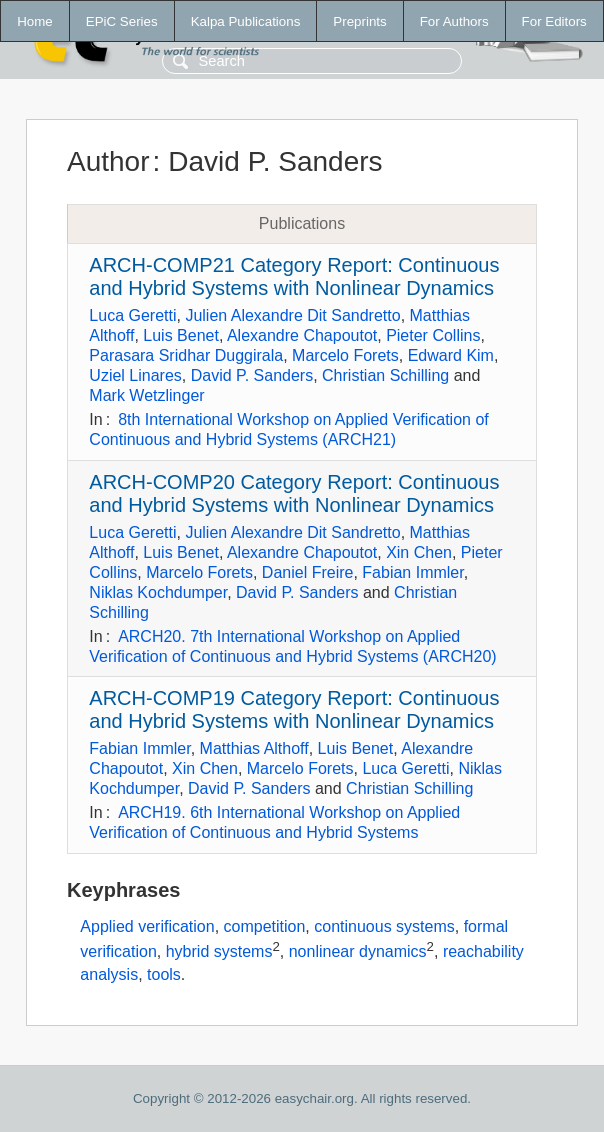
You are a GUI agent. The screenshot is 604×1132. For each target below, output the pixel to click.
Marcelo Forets (345, 355)
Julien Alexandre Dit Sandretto (292, 315)
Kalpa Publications (246, 21)
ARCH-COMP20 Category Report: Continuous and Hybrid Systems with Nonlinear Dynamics (294, 493)
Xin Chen (419, 552)
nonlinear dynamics (358, 952)
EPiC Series (122, 21)
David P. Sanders (252, 375)
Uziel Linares (135, 375)
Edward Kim (451, 355)
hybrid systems (219, 952)
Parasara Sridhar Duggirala (186, 355)
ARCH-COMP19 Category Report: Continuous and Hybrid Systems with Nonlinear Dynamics (294, 709)
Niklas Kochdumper (158, 592)
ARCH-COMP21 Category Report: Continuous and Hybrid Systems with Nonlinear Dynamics (294, 276)
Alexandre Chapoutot (302, 335)
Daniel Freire (308, 572)
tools (164, 974)
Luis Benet (181, 335)
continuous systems (384, 926)
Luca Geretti (132, 315)
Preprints (359, 21)
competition (265, 926)
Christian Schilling (385, 375)
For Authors (454, 21)
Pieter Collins (433, 335)
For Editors (554, 21)
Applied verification (147, 926)
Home (35, 21)
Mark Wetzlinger (146, 395)
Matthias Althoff (254, 748)
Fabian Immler (412, 572)
